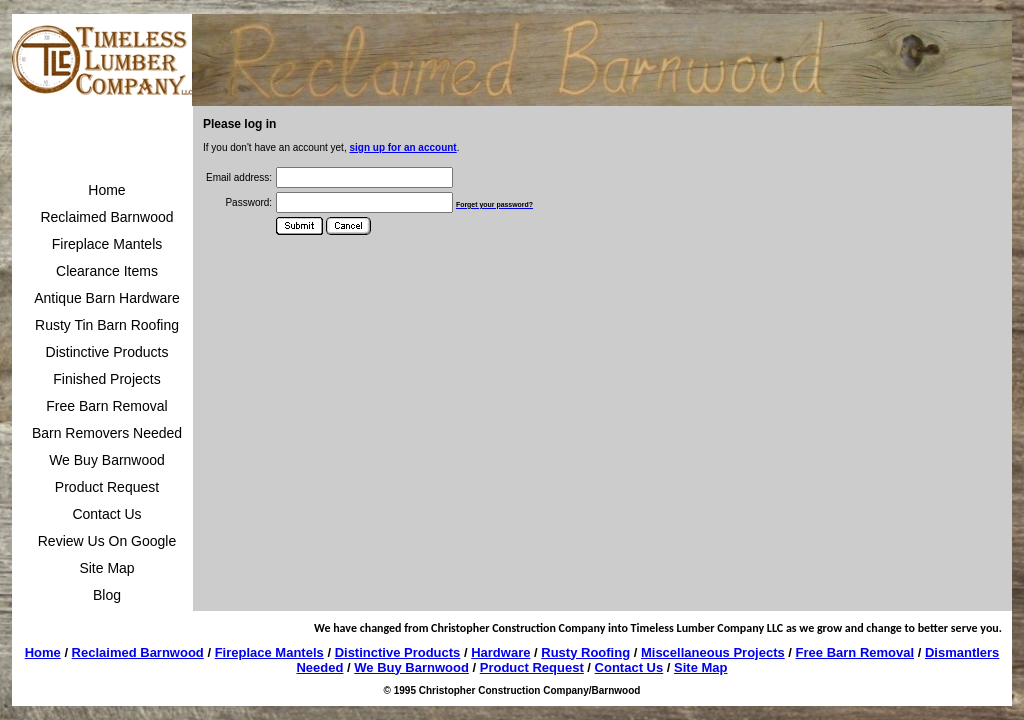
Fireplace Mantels (107, 244)
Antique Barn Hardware (107, 298)
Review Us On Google (107, 541)
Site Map (106, 568)
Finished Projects (106, 379)
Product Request (107, 487)
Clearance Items (107, 271)
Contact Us (106, 514)
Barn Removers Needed (107, 433)
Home (106, 190)
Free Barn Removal (106, 406)
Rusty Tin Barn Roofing (107, 325)
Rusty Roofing (585, 652)
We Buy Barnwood (107, 460)
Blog (107, 595)
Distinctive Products (107, 352)
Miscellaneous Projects (713, 652)
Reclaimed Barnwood (106, 217)
